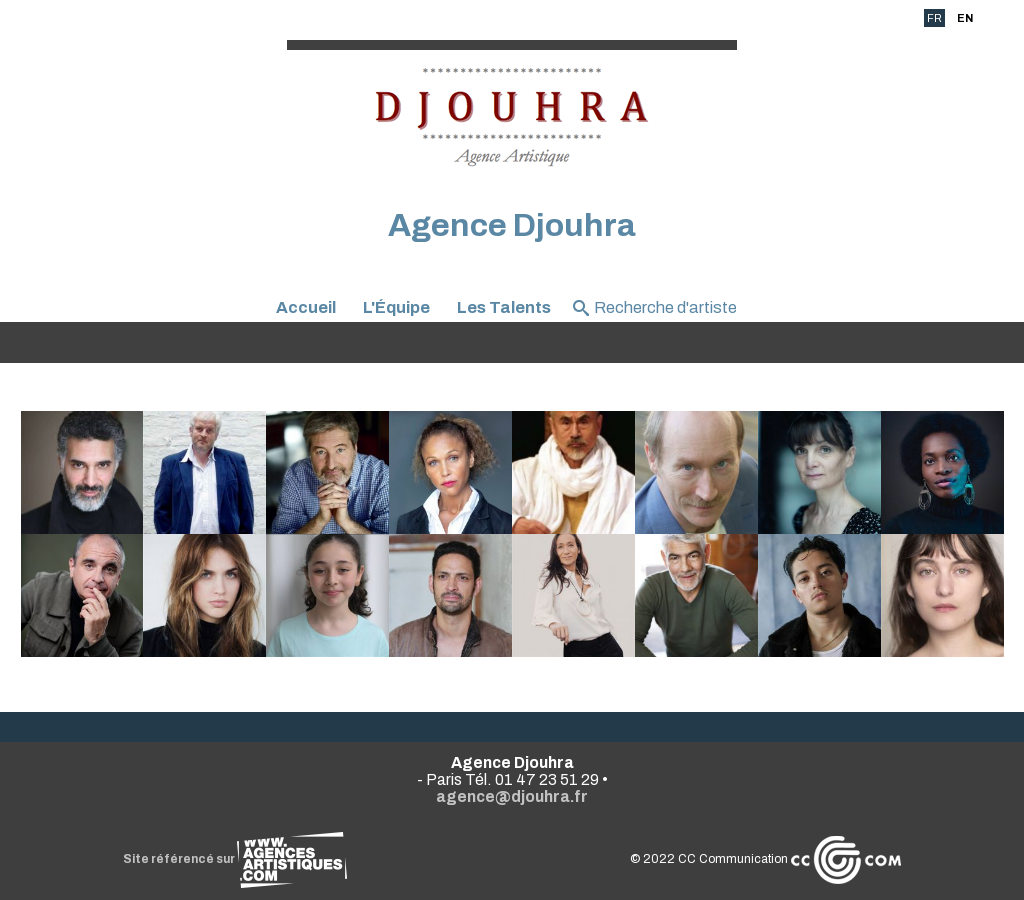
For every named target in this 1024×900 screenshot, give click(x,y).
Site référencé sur (235, 859)
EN (965, 18)
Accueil (306, 307)
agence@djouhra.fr (512, 796)
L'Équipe (396, 307)
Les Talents (504, 307)
